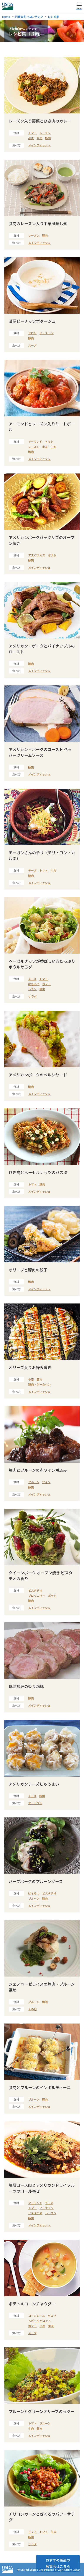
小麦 (31, 138)
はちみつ (34, 984)
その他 (32, 2009)
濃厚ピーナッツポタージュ (32, 321)
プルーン (33, 1482)
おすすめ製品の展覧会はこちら (58, 2563)
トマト (32, 133)
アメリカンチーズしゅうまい (34, 1784)
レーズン (45, 133)
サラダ (32, 996)
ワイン (46, 1482)
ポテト (52, 555)
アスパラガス (36, 555)
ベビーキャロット (39, 2321)
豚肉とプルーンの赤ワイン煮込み (38, 1470)
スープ (32, 345)
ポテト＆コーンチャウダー (32, 2303)
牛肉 (39, 138)
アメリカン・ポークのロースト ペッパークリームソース (40, 752)
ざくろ (32, 2532)
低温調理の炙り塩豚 (26, 1686)
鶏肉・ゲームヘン (39, 1384)
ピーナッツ (47, 333)
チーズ (32, 870)
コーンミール (36, 2316)
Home (6, 17)
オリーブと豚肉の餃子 (28, 1270)
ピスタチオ (35, 1590)
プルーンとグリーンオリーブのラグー (41, 2411)
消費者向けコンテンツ (29, 17)
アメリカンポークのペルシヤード (38, 1074)
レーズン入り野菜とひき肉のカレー (40, 121)
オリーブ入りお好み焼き (30, 1367)
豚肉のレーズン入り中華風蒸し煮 (38, 223)
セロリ (32, 333)
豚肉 (48, 138)
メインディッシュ (39, 145)
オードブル (35, 1803)
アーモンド (35, 441)
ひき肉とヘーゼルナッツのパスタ (38, 1172)
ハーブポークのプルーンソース (36, 1881)
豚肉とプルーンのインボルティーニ (40, 2087)
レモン (32, 989)
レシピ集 (53, 17)
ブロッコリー (36, 1596)
